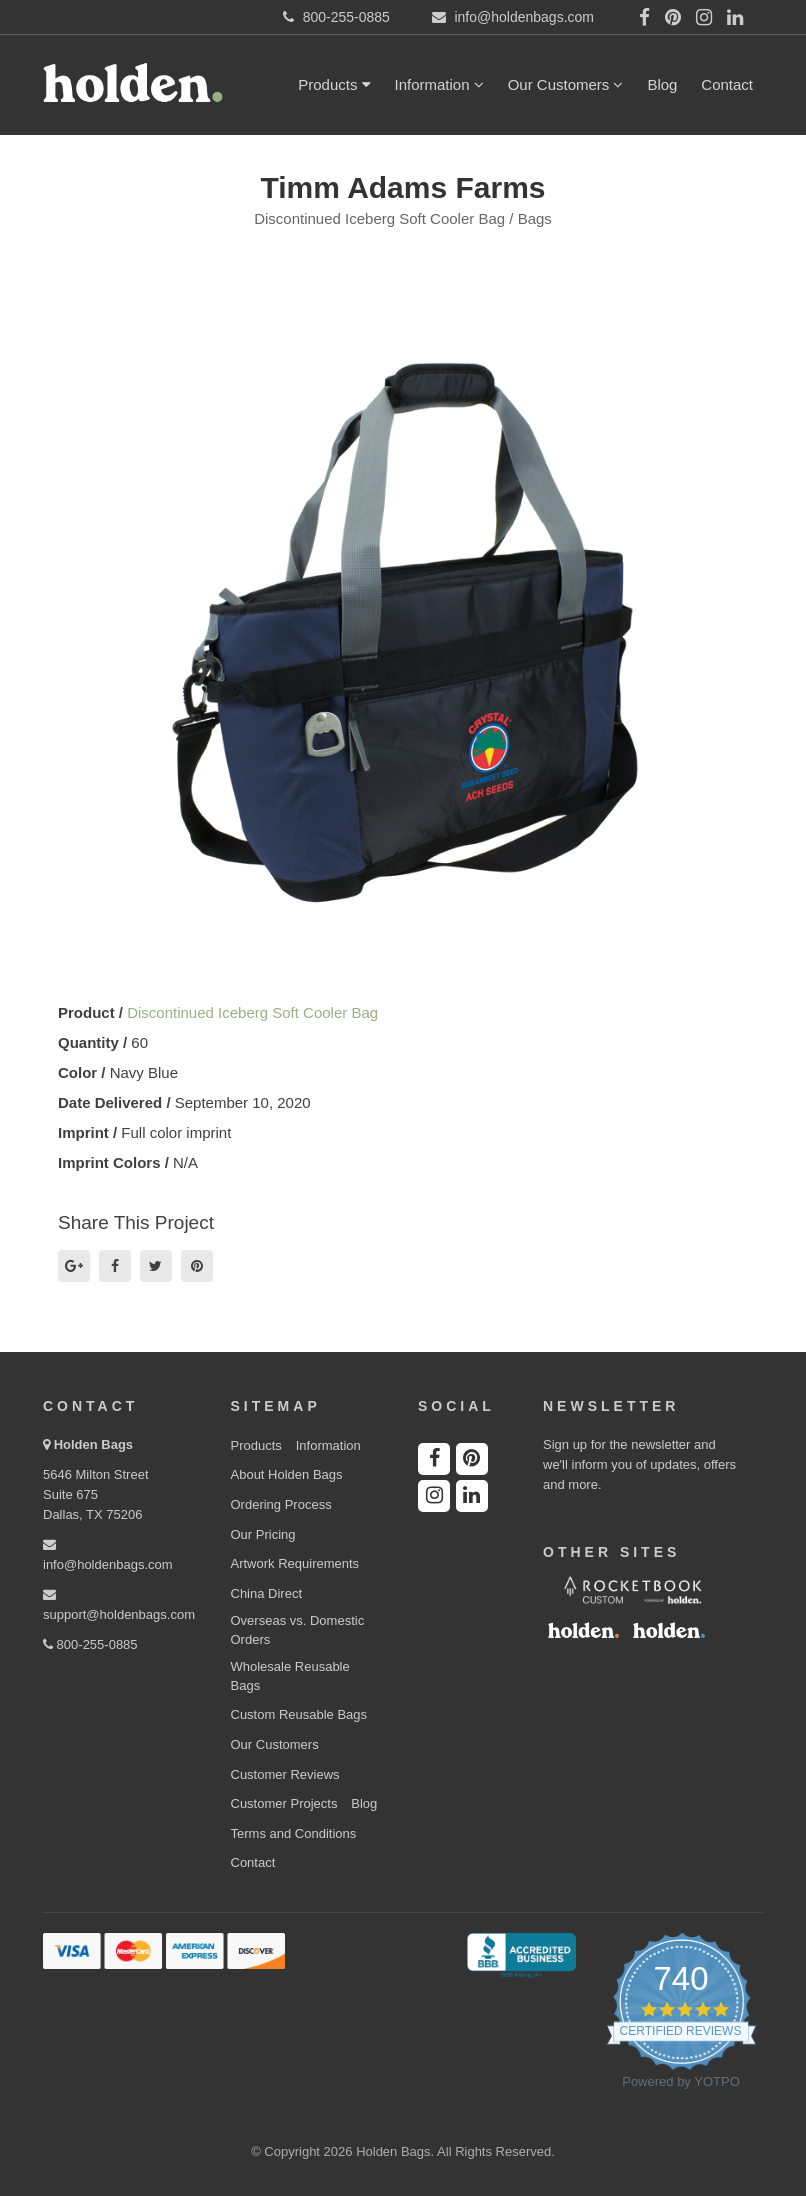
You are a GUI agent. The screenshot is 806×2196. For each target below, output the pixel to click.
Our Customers (566, 84)
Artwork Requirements (295, 1563)
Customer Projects (284, 1803)
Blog (662, 84)
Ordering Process (281, 1504)
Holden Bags (93, 1444)
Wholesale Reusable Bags (290, 1676)
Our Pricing (263, 1534)
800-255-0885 (90, 1644)
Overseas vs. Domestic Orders (298, 1630)
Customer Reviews (285, 1774)
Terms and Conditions (294, 1833)
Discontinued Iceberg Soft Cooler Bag (252, 1012)
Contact (727, 84)
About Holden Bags (287, 1474)
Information (439, 84)
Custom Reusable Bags (299, 1714)
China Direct (267, 1593)
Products (334, 84)
